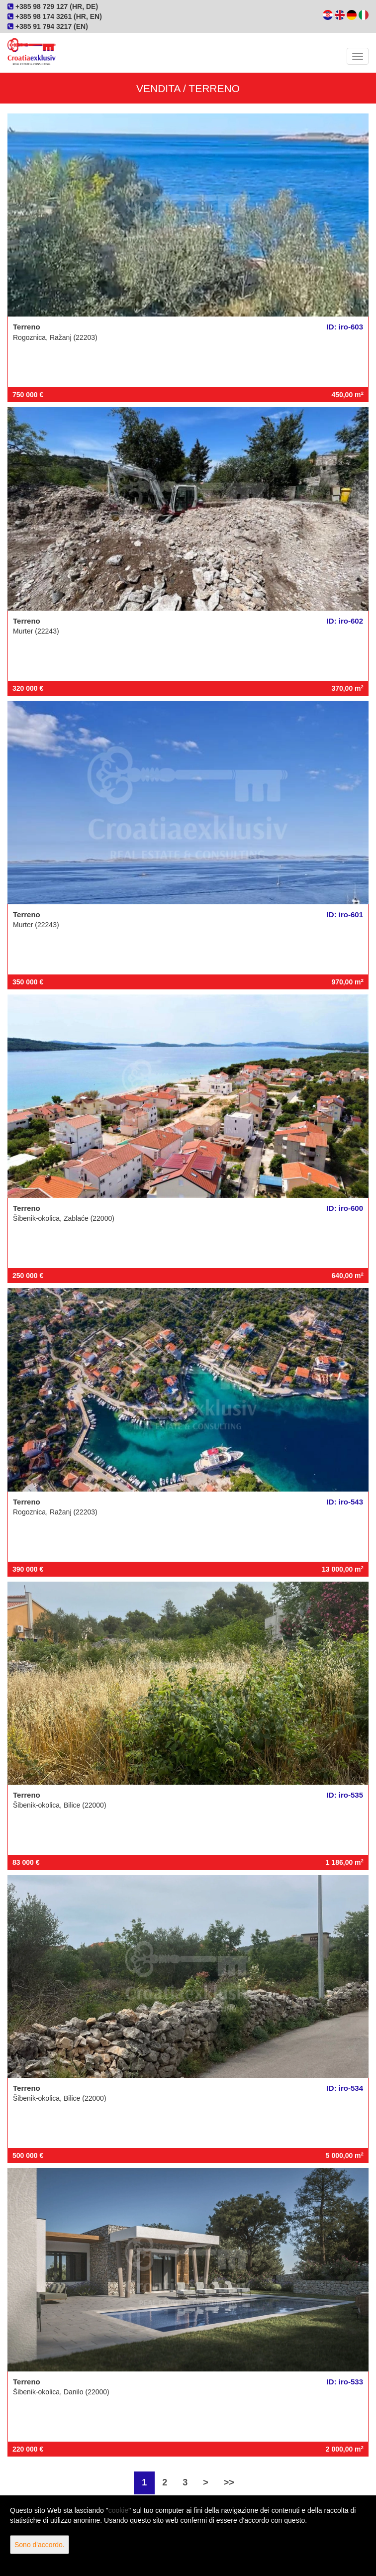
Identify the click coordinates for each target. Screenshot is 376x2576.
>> (229, 2482)
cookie (118, 2510)
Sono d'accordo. (39, 2545)
